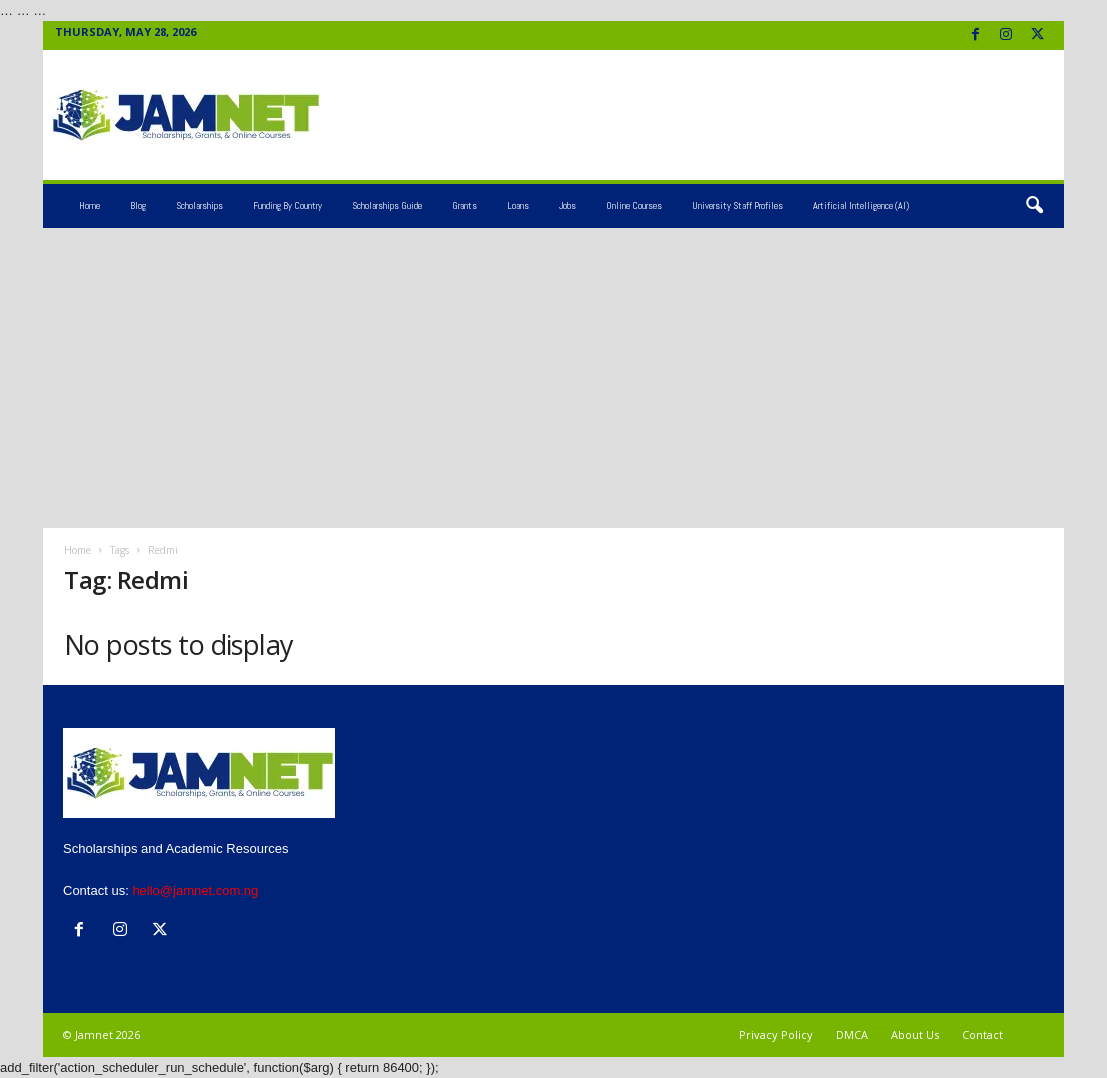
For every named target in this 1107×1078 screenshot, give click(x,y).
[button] (1034, 206)
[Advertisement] (553, 378)
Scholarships (199, 205)
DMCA (852, 1034)
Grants (464, 205)
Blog (138, 205)
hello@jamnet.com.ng (195, 890)
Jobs (567, 205)
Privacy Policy (776, 1034)
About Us (915, 1034)
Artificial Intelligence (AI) (861, 205)
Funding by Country (287, 205)
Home (89, 205)
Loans (518, 205)
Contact (982, 1034)
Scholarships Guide (387, 205)
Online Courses (634, 205)
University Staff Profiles (737, 205)
